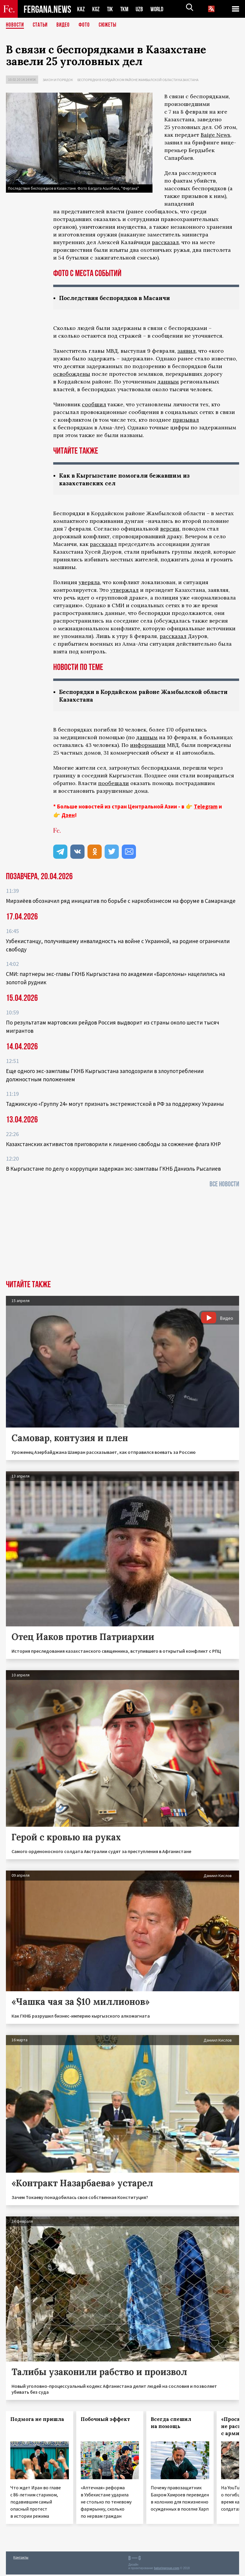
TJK (110, 9)
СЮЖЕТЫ (110, 25)
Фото (87, 25)
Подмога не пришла (37, 2420)
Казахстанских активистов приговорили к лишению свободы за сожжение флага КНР (113, 1145)
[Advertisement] (122, 1237)
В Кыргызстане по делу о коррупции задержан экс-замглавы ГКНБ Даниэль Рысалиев (113, 1170)
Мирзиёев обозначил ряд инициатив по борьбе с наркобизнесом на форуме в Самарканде (121, 902)
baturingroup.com (166, 2569)
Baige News (215, 134)
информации (148, 746)
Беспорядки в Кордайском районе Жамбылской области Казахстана (138, 80)
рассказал (165, 242)
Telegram (206, 807)
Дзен (68, 816)
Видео (65, 25)
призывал (186, 420)
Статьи (41, 25)
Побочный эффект (105, 2420)
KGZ (96, 9)
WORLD (159, 9)
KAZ (81, 9)
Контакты (20, 2558)
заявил (186, 351)
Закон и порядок (58, 80)
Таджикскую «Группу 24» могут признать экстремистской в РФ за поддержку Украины (115, 1105)
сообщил (94, 404)
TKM (125, 9)
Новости (15, 25)
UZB (141, 9)
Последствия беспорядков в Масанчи (117, 298)
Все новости (224, 1185)
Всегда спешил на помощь (171, 2424)
